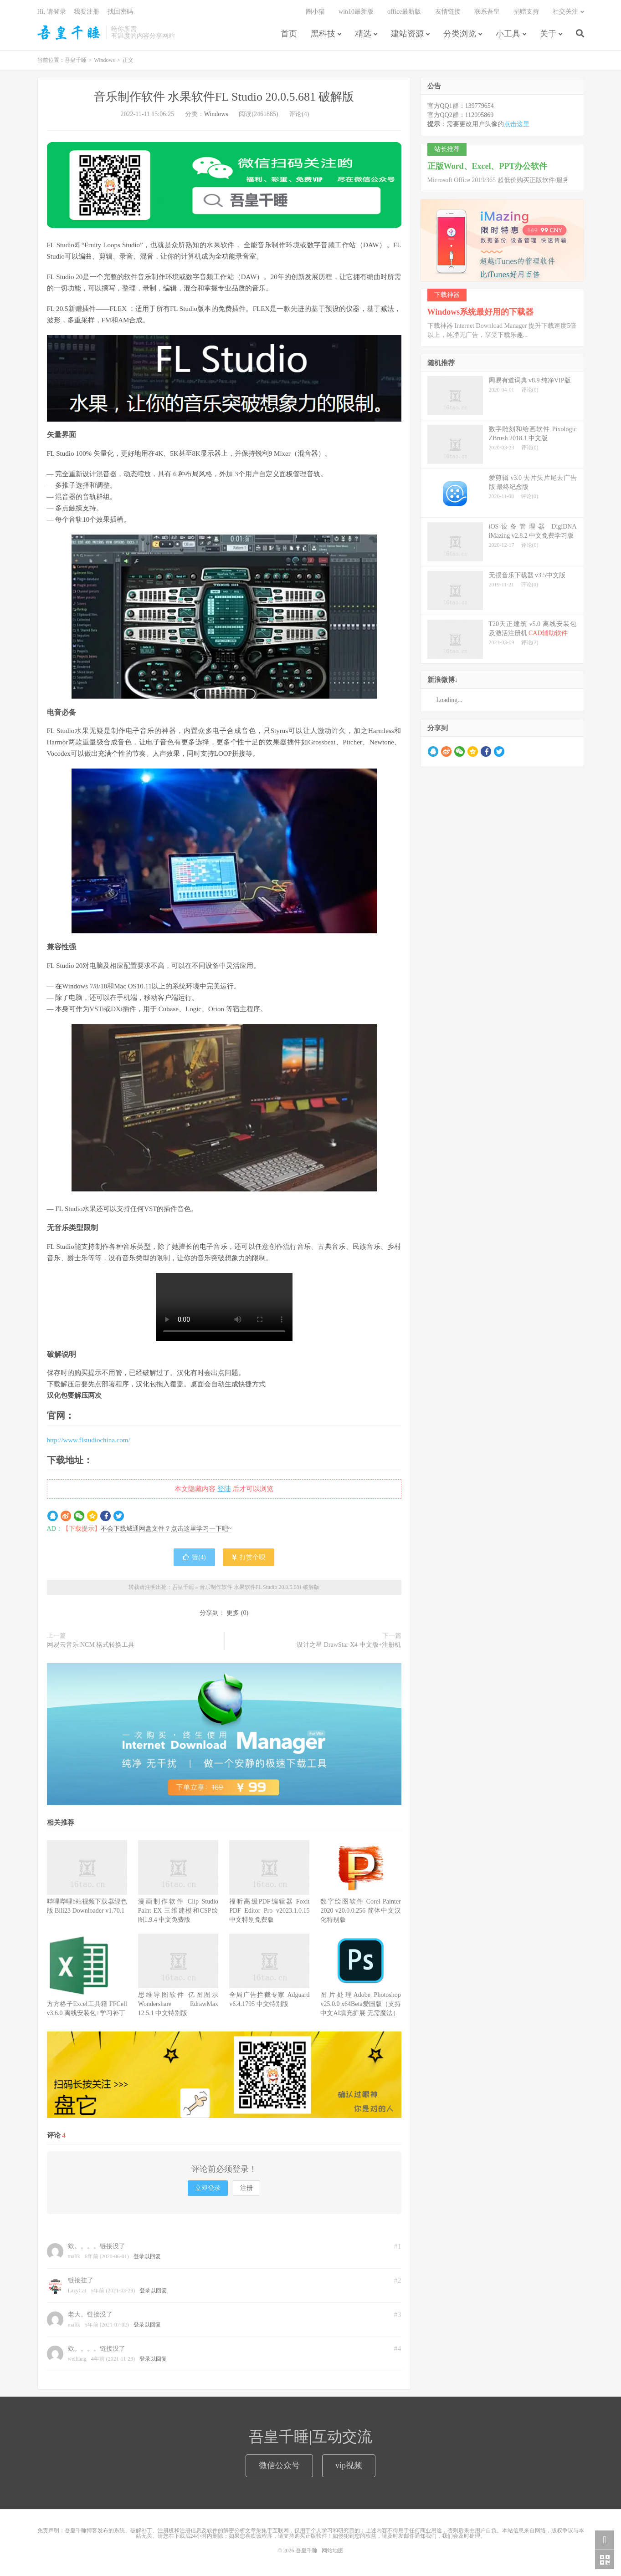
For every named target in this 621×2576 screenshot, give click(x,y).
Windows (104, 60)
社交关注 (565, 11)
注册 (246, 2187)
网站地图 (333, 2550)
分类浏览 (459, 33)
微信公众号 (279, 2465)
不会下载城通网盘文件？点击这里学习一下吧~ (166, 1528)
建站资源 (407, 33)
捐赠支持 (526, 11)
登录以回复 (147, 2256)
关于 (548, 33)
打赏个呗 (248, 1557)
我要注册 (86, 11)
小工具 (508, 33)
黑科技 (323, 33)
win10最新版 (356, 11)
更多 (232, 1612)
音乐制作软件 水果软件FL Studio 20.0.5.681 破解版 (224, 96)
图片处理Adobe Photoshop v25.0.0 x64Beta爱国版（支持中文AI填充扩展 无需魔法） (360, 2003)
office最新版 (404, 11)
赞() (194, 1557)
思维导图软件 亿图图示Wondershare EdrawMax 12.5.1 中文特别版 (178, 2003)
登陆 (224, 1488)
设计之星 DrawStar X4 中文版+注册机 (349, 1644)
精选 (363, 33)
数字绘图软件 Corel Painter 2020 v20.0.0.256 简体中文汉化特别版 (360, 1910)
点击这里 (516, 124)
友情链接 (448, 11)
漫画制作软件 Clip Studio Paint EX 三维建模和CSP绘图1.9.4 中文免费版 (178, 1910)
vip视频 (348, 2465)
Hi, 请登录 (51, 11)
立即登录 (208, 2187)
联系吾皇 (487, 11)
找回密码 (120, 11)
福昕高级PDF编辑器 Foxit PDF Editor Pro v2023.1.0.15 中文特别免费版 (269, 1910)
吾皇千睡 (69, 32)
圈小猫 (315, 11)
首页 (289, 33)
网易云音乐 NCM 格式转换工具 (91, 1644)
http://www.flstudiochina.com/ (88, 1440)
